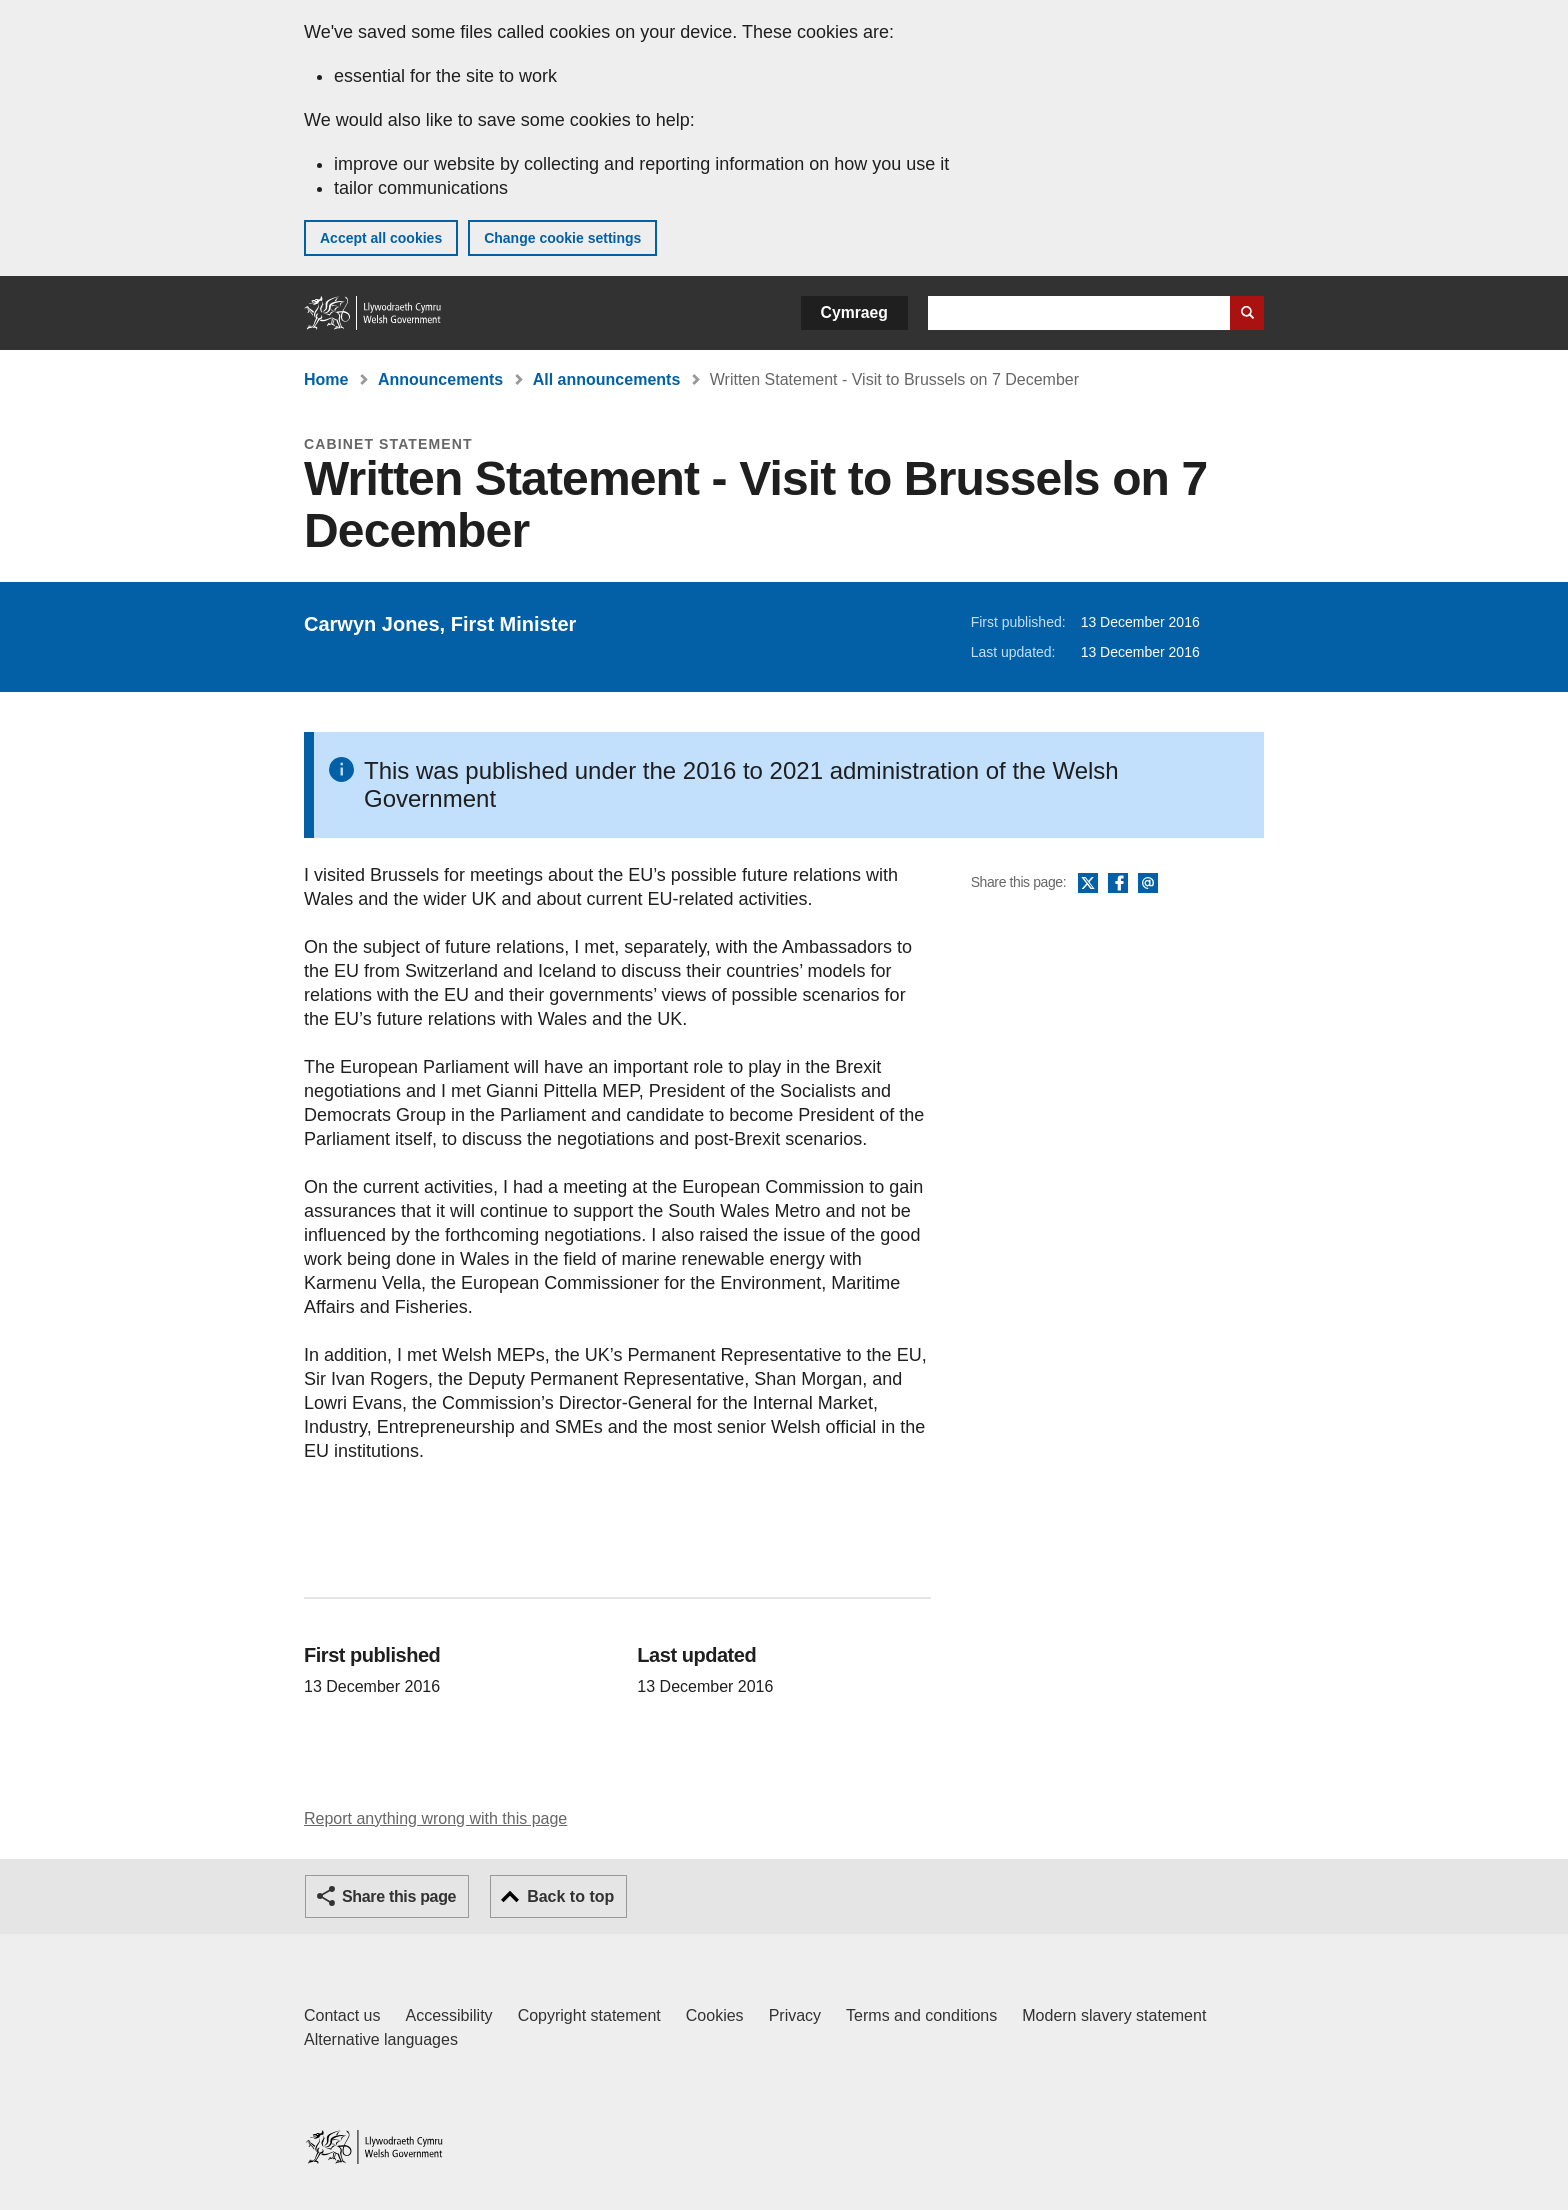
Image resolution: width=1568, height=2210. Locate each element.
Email (1148, 884)
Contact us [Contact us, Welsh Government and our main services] (342, 2015)
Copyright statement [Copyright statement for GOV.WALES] (589, 2015)
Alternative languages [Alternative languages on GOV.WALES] (381, 2039)
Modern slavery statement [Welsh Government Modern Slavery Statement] (1114, 2015)
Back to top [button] (570, 1896)
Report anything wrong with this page (435, 1818)
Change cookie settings (562, 238)
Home (326, 379)
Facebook (1118, 884)
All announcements (607, 379)
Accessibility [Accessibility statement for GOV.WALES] (448, 2015)
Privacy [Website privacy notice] (795, 2015)
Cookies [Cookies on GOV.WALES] (715, 2015)
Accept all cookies (381, 238)
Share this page (399, 1896)
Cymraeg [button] (854, 312)
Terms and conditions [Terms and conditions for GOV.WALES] (921, 2015)
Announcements (440, 379)
